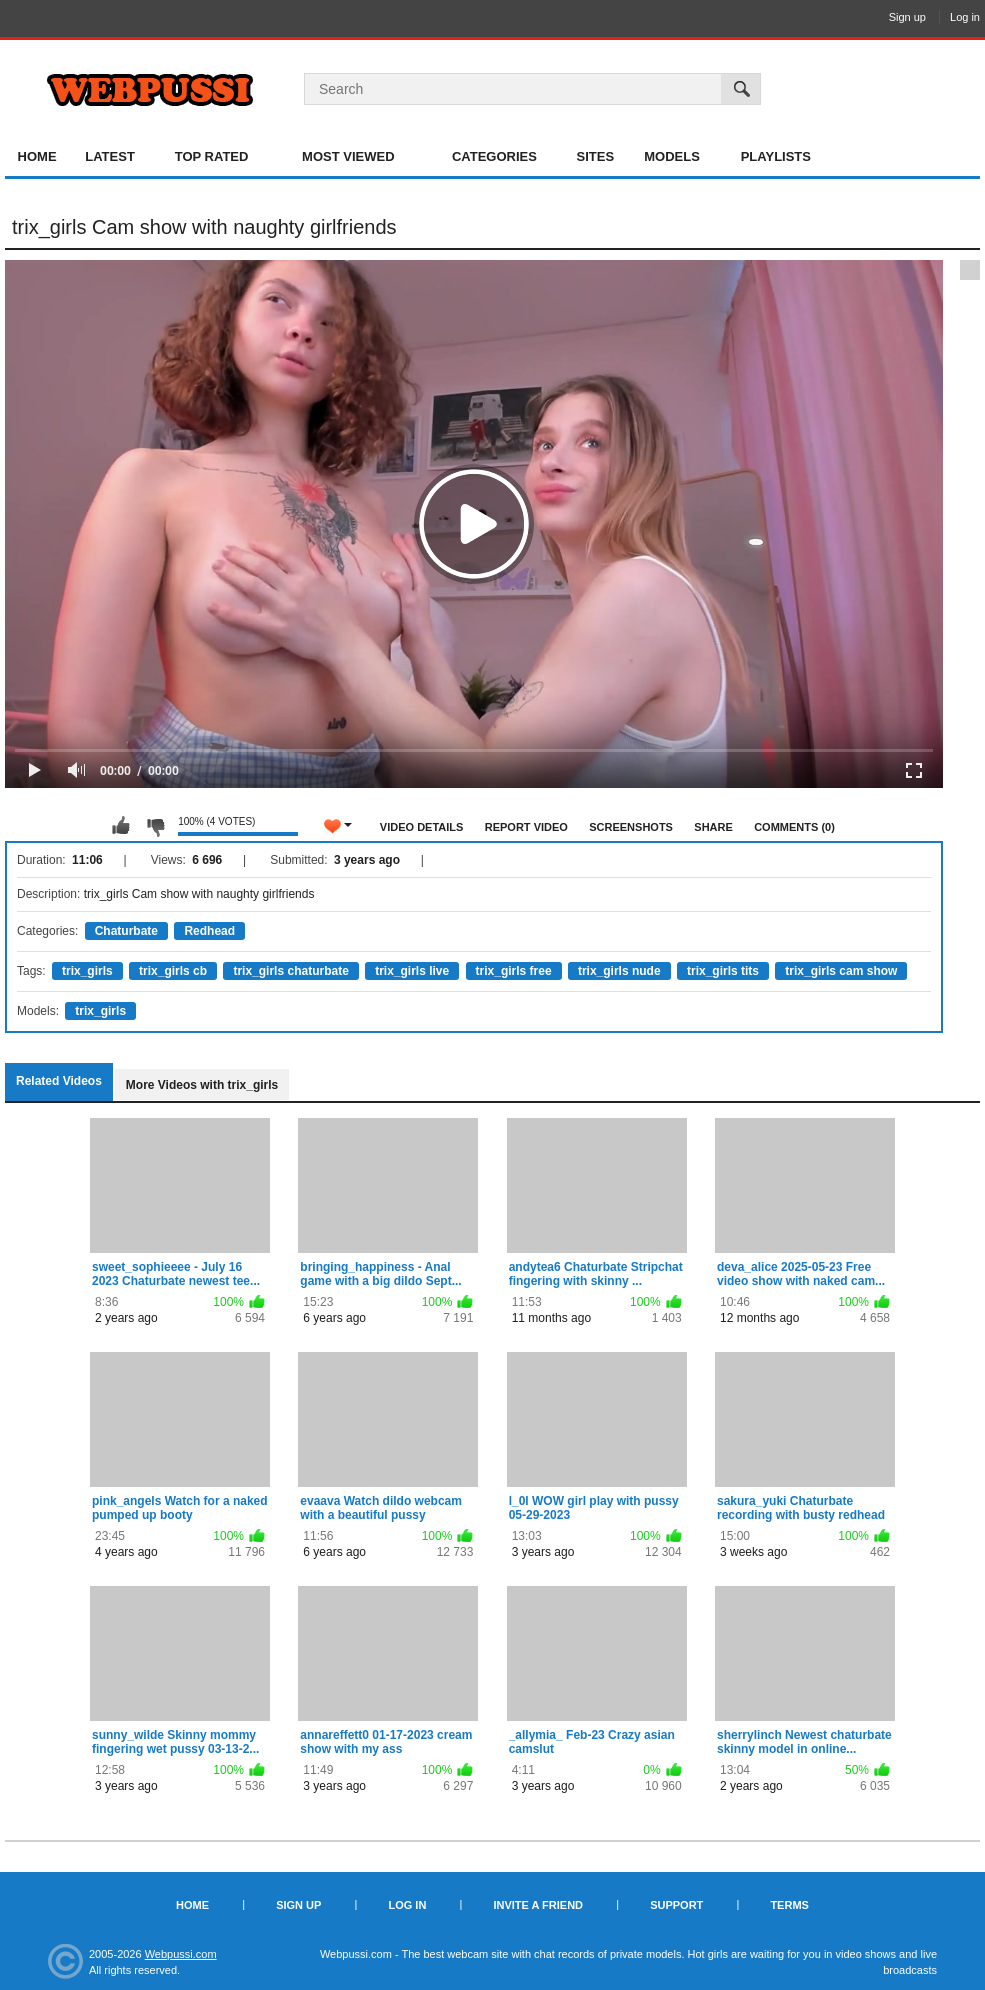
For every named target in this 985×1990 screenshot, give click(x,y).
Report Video (526, 827)
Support (676, 1905)
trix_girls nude (619, 971)
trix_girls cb (173, 971)
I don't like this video (155, 826)
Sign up (907, 17)
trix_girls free (514, 971)
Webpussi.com (181, 1954)
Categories (494, 156)
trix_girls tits (723, 971)
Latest (110, 156)
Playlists (776, 156)
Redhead (209, 931)
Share (713, 827)
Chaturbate (126, 931)
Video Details (422, 827)
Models (672, 156)
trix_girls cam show (841, 971)
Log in (965, 17)
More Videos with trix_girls (202, 1085)
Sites (596, 156)
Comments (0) (794, 827)
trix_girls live (412, 971)
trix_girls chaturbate (290, 971)
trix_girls (87, 971)
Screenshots (631, 827)
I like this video (121, 826)
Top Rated (212, 156)
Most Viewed (348, 156)
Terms (789, 1905)
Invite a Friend (538, 1905)
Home (37, 156)
